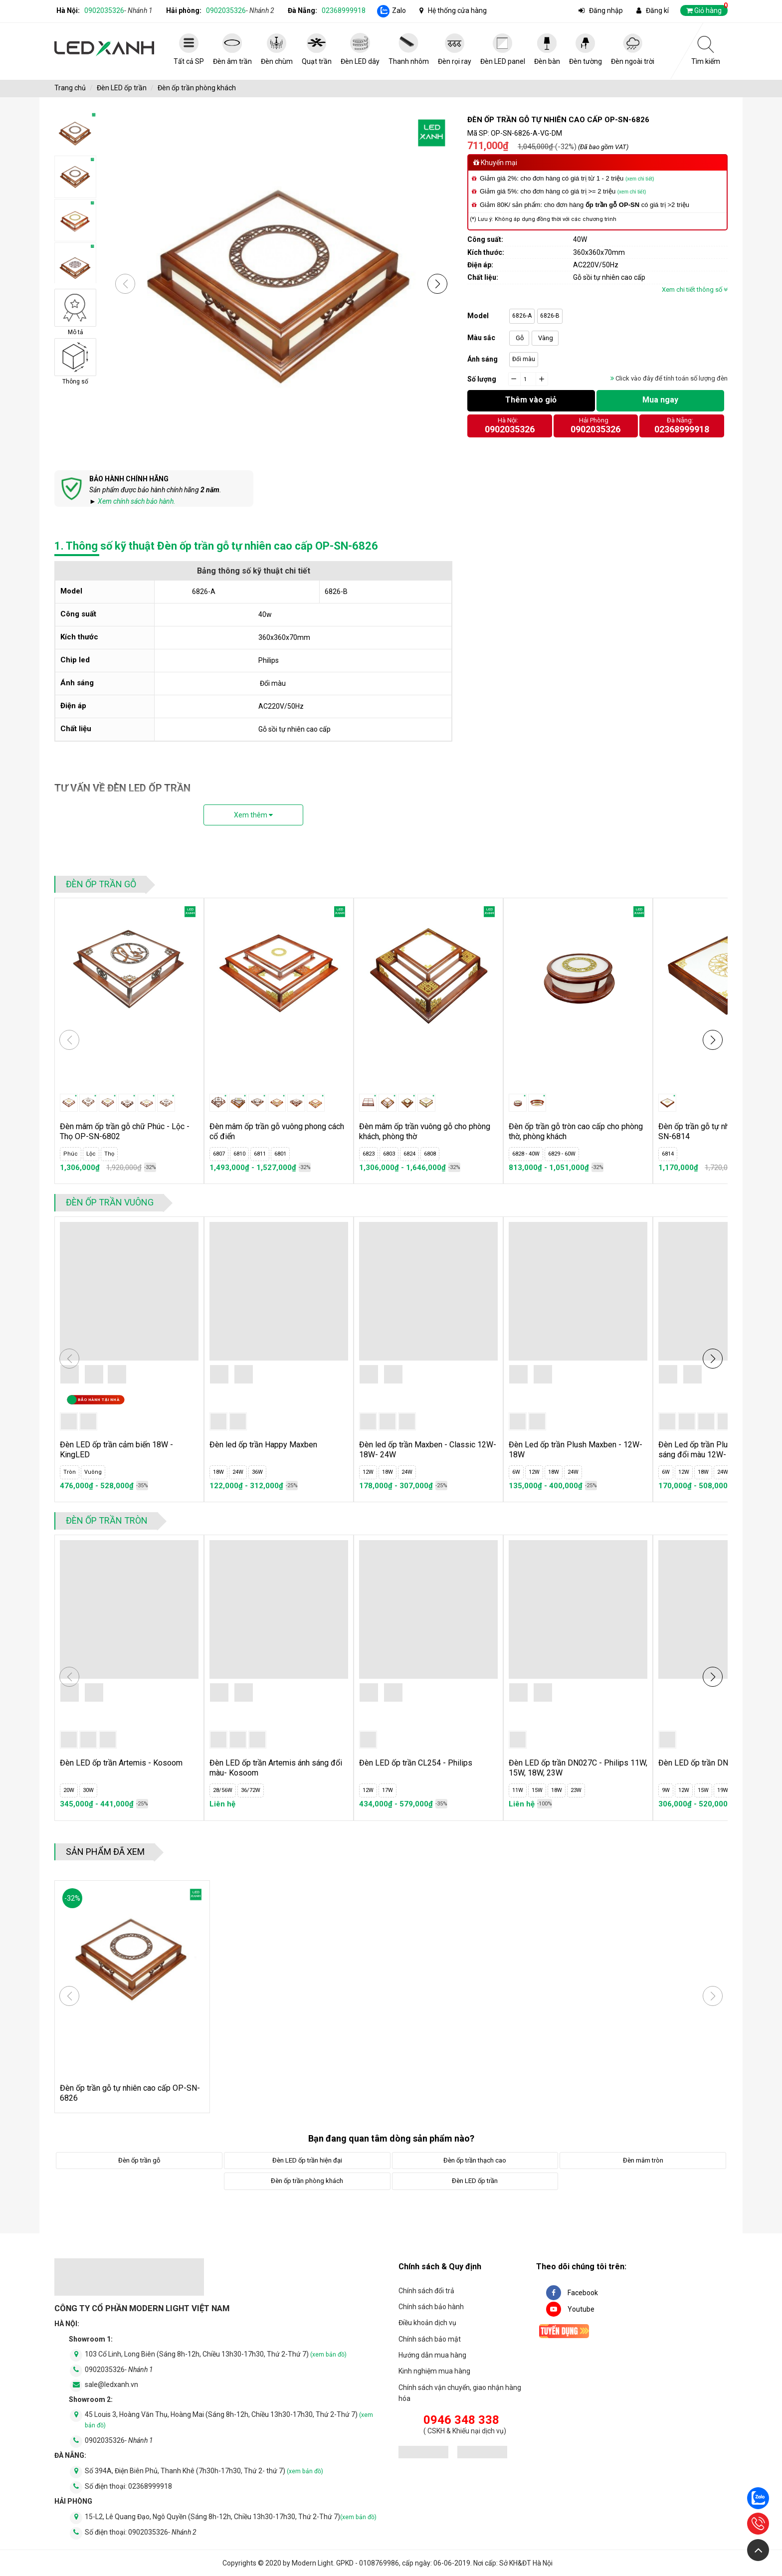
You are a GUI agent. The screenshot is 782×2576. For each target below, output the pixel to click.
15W (537, 1790)
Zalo (399, 10)
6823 (369, 1154)
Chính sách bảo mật (429, 2339)
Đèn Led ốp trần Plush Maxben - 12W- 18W (575, 1449)
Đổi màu (523, 359)
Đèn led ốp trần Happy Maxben (263, 1444)
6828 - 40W (526, 1154)
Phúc (70, 1154)
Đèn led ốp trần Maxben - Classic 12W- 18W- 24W (427, 1449)
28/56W (222, 1790)
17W (387, 1790)
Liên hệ (222, 1803)
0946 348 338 (461, 2419)
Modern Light (312, 2563)
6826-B (550, 315)
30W (88, 1790)
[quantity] (528, 380)
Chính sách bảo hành (431, 2307)
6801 (280, 1154)
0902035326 (118, 10)
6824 (409, 1154)
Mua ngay (660, 399)
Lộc (91, 1154)
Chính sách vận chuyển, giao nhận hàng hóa (459, 2392)
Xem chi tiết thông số (695, 289)
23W (576, 1790)
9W (666, 1790)
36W (257, 1472)
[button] (437, 284)
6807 (219, 1154)
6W (516, 1472)
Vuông (93, 1472)
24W (237, 1472)
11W (517, 1790)
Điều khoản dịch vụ (427, 2323)
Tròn (69, 1472)
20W (68, 1790)
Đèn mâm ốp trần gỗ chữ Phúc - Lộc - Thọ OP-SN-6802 (125, 1131)
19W (722, 1790)
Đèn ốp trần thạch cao (474, 2160)
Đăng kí (657, 10)
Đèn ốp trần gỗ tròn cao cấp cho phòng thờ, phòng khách (576, 1131)
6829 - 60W (562, 1154)
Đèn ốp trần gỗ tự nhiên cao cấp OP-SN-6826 (130, 2093)
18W (218, 1472)
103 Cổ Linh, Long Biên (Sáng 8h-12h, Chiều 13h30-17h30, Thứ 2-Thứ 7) (216, 2354)
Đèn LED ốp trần (122, 88)
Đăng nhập (606, 10)
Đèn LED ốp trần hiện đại (307, 2160)
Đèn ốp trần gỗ (101, 884)
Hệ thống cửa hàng (457, 10)
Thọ (109, 1154)
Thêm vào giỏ (531, 399)
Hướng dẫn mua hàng (432, 2355)
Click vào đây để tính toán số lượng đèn (669, 378)
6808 (430, 1154)
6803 (389, 1154)
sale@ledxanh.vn (111, 2384)
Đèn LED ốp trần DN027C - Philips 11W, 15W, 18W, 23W (578, 1768)
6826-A (522, 315)
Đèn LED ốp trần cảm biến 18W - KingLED (116, 1449)
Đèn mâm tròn (643, 2160)
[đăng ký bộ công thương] (423, 2453)
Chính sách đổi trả (426, 2291)
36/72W (250, 1790)
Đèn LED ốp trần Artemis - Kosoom (121, 1763)
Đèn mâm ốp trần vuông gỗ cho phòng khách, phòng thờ (424, 1131)
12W (368, 1472)
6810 (239, 1154)
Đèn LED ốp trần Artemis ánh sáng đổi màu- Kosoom (275, 1768)
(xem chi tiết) (639, 179)
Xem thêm (253, 815)
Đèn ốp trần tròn (107, 1520)
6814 (668, 1154)
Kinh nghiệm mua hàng (434, 2371)
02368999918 (344, 10)
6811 (260, 1154)
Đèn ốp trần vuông (110, 1202)
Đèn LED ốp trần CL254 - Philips (415, 1763)
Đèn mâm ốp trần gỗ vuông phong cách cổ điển (276, 1131)
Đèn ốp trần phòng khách (197, 88)
